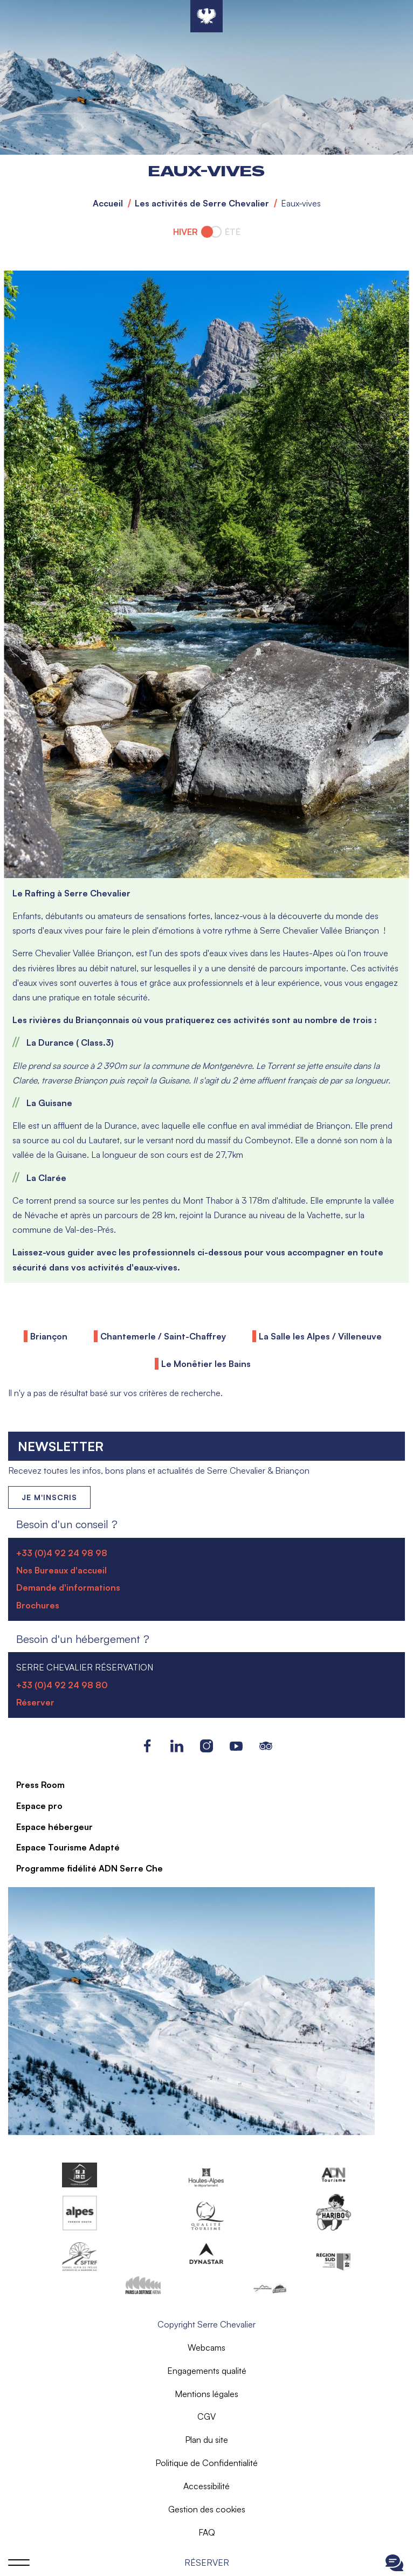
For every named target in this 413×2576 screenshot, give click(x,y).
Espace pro (39, 1805)
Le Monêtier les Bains (206, 1363)
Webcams (206, 2347)
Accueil (108, 203)
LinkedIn (177, 1746)
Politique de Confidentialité (206, 2462)
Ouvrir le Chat (394, 2562)
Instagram (207, 1746)
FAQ (206, 2532)
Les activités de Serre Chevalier (202, 203)
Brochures (37, 1605)
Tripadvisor (266, 1746)
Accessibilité (206, 2486)
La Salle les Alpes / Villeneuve (320, 1336)
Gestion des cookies (206, 2509)
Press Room (40, 1784)
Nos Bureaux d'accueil (61, 1570)
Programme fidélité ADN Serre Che (89, 1868)
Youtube (236, 1746)
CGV (206, 2416)
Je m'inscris (49, 1497)
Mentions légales (206, 2393)
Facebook (147, 1746)
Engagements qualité (206, 2370)
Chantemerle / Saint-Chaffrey (163, 1336)
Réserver (206, 2562)
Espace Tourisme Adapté (68, 1847)
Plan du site (206, 2439)
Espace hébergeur (54, 1826)
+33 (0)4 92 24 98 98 (61, 1553)
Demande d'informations (68, 1587)
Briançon (48, 1336)
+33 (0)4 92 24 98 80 (62, 1685)
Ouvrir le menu (19, 2562)
